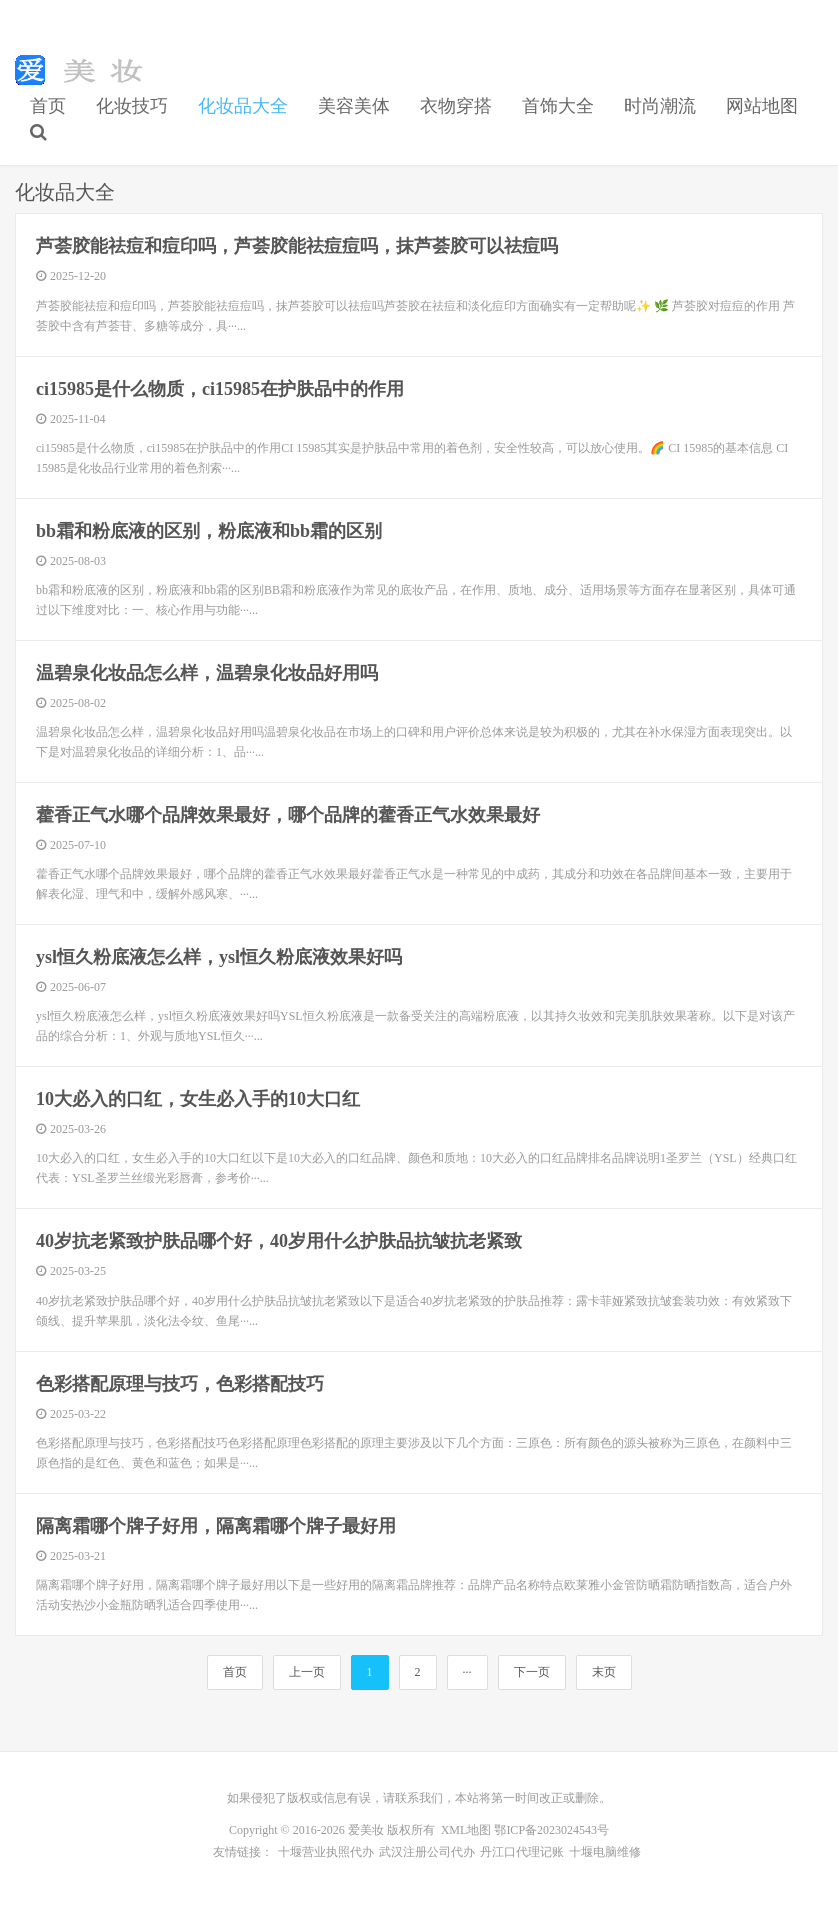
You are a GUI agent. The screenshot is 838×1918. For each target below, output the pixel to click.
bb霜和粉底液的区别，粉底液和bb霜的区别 (209, 531)
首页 (48, 106)
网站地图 (762, 106)
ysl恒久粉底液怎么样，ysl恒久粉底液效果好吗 (219, 957)
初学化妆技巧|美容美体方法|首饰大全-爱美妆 (83, 70)
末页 (604, 1672)
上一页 (307, 1672)
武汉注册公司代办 (427, 1852)
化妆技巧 (132, 106)
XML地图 (466, 1830)
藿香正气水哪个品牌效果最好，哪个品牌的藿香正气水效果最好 (288, 815)
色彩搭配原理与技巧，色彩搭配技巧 (180, 1384)
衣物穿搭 (456, 106)
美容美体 (354, 106)
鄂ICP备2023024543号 (551, 1830)
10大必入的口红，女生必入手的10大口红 (198, 1099)
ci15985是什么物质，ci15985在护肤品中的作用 (220, 389)
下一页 (532, 1672)
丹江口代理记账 (522, 1852)
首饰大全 (558, 106)
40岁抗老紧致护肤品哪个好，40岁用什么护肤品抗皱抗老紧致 (279, 1241)
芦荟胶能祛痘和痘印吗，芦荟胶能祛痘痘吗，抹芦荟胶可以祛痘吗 (297, 246)
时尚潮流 (660, 106)
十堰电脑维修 (605, 1852)
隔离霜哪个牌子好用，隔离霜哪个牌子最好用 (216, 1526)
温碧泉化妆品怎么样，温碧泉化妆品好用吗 (207, 673)
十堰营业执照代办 (326, 1852)
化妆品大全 (243, 106)
